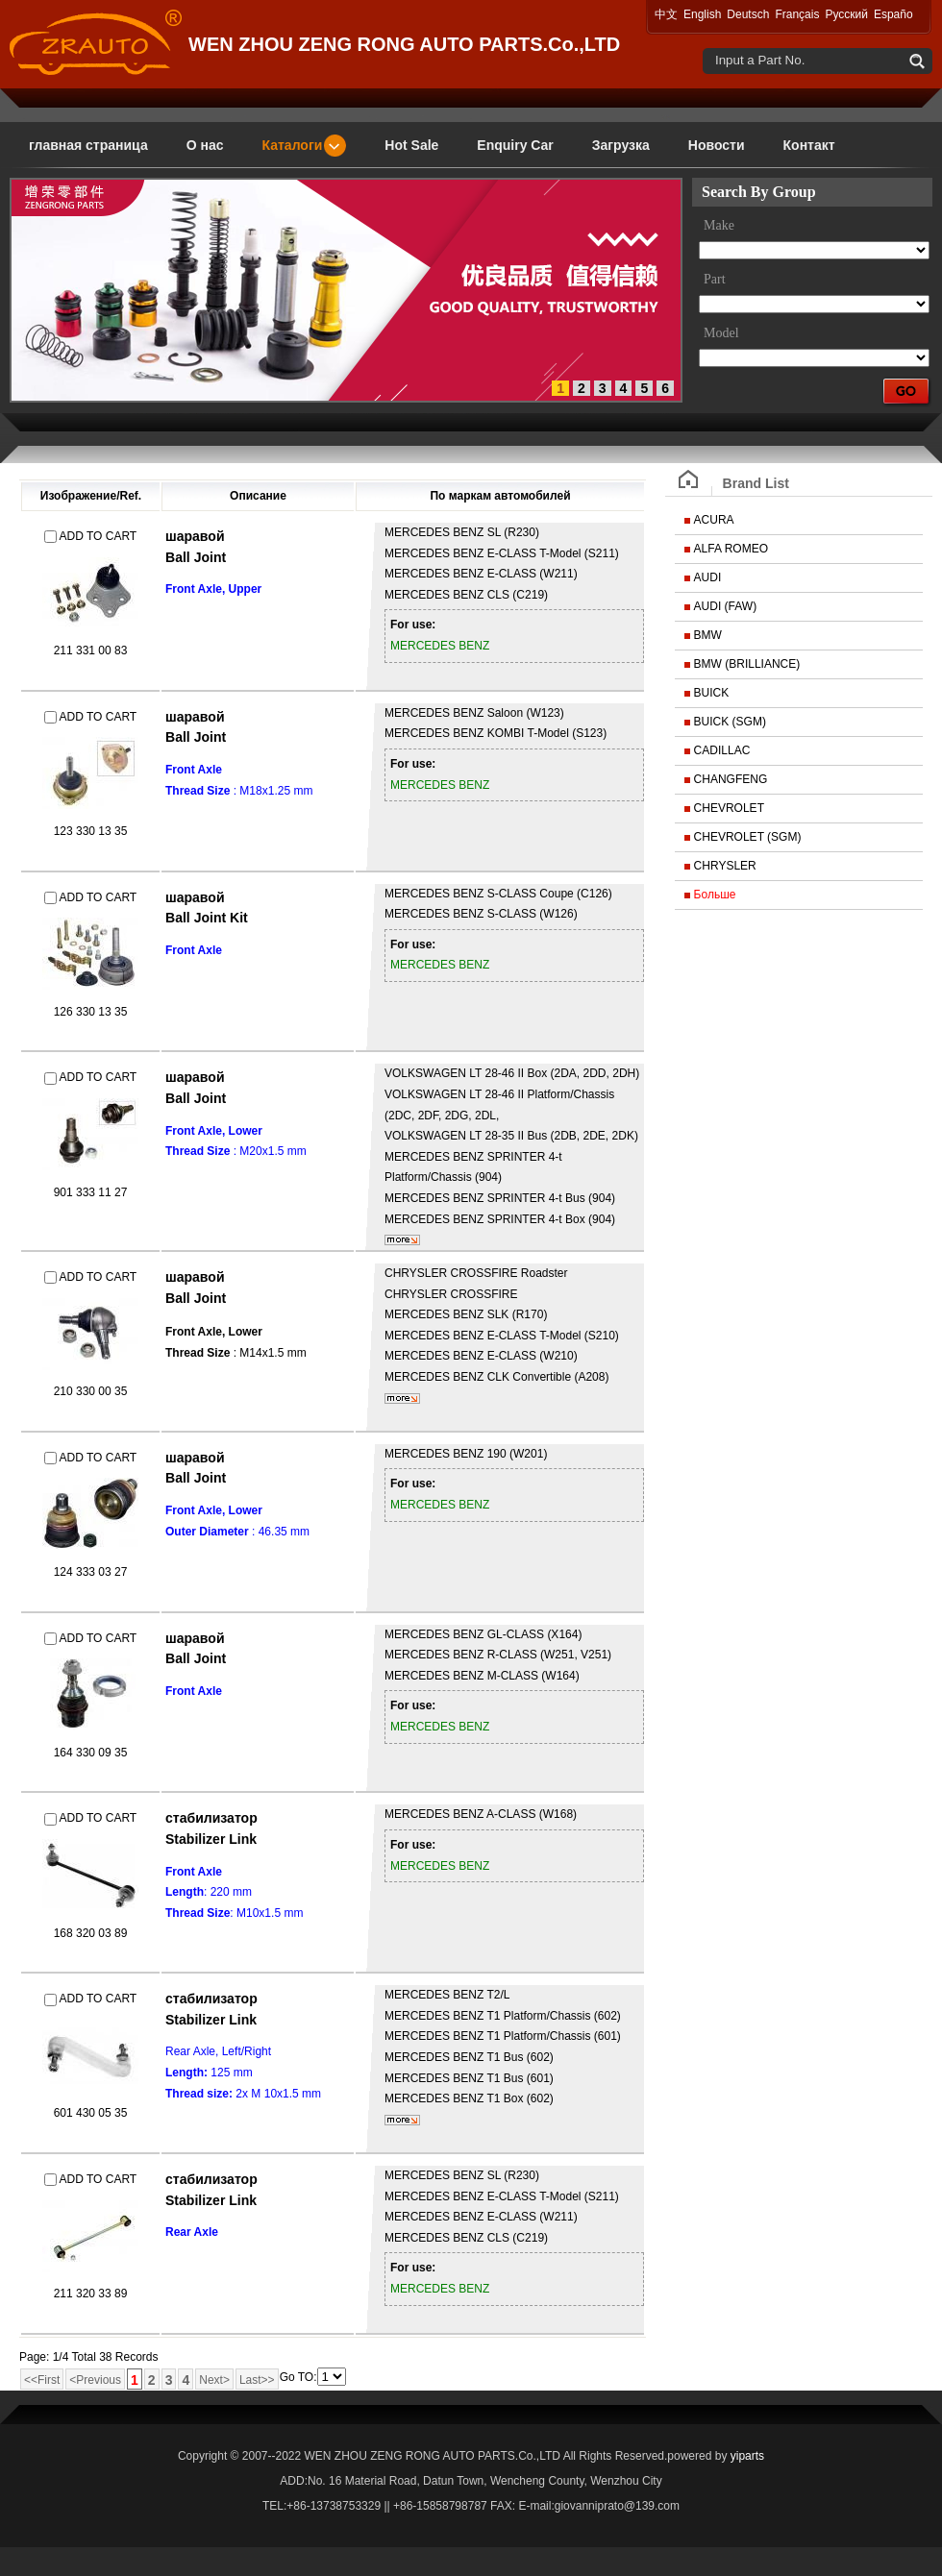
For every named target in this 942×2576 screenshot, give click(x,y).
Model (721, 333)
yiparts (747, 2456)
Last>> (257, 2380)
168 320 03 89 (91, 1933)
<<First (42, 2380)
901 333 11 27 (91, 1192)
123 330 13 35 (91, 831)
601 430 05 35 (91, 2113)
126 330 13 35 (91, 1011)
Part (715, 279)
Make (719, 225)
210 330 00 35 (91, 1391)
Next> (214, 2380)
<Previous (95, 2380)
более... (402, 1240)
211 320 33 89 (91, 2293)
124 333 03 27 (91, 1572)
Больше (715, 894)
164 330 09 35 (91, 1752)
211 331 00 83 (91, 650)
